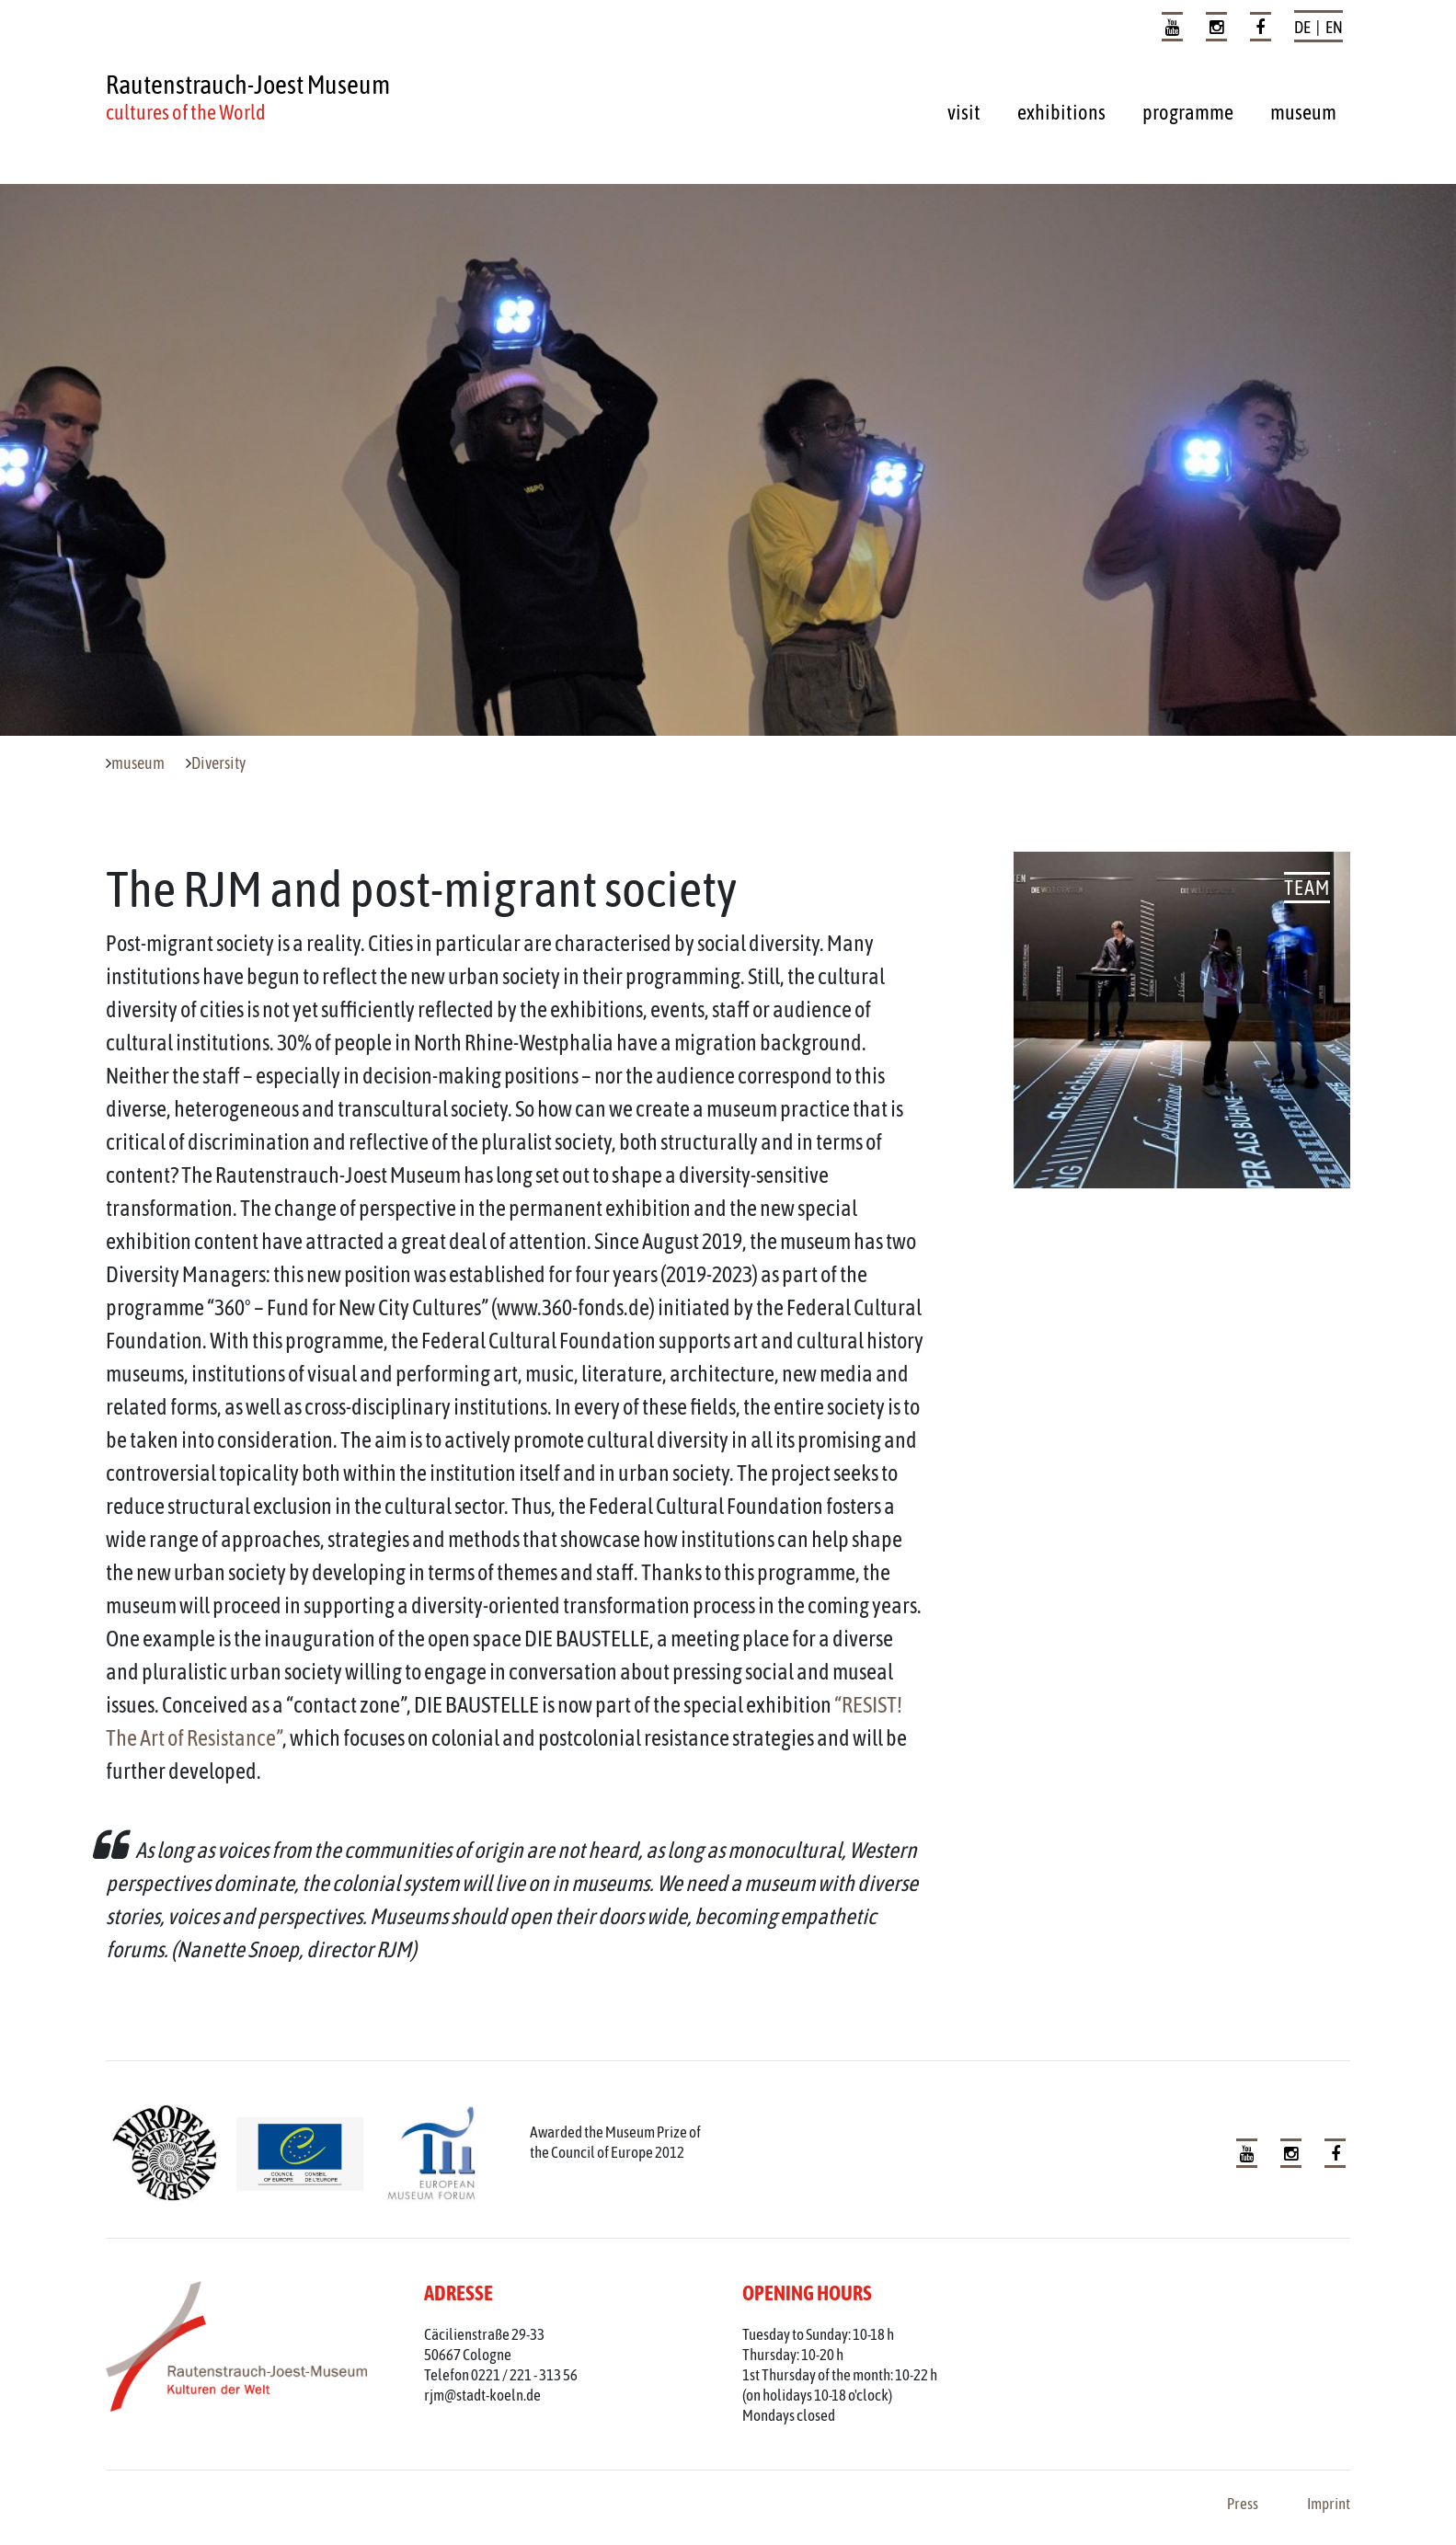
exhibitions (1061, 112)
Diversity (218, 763)
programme (1187, 112)
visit (963, 112)
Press (1242, 2503)
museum (1303, 112)
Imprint (1328, 2503)
